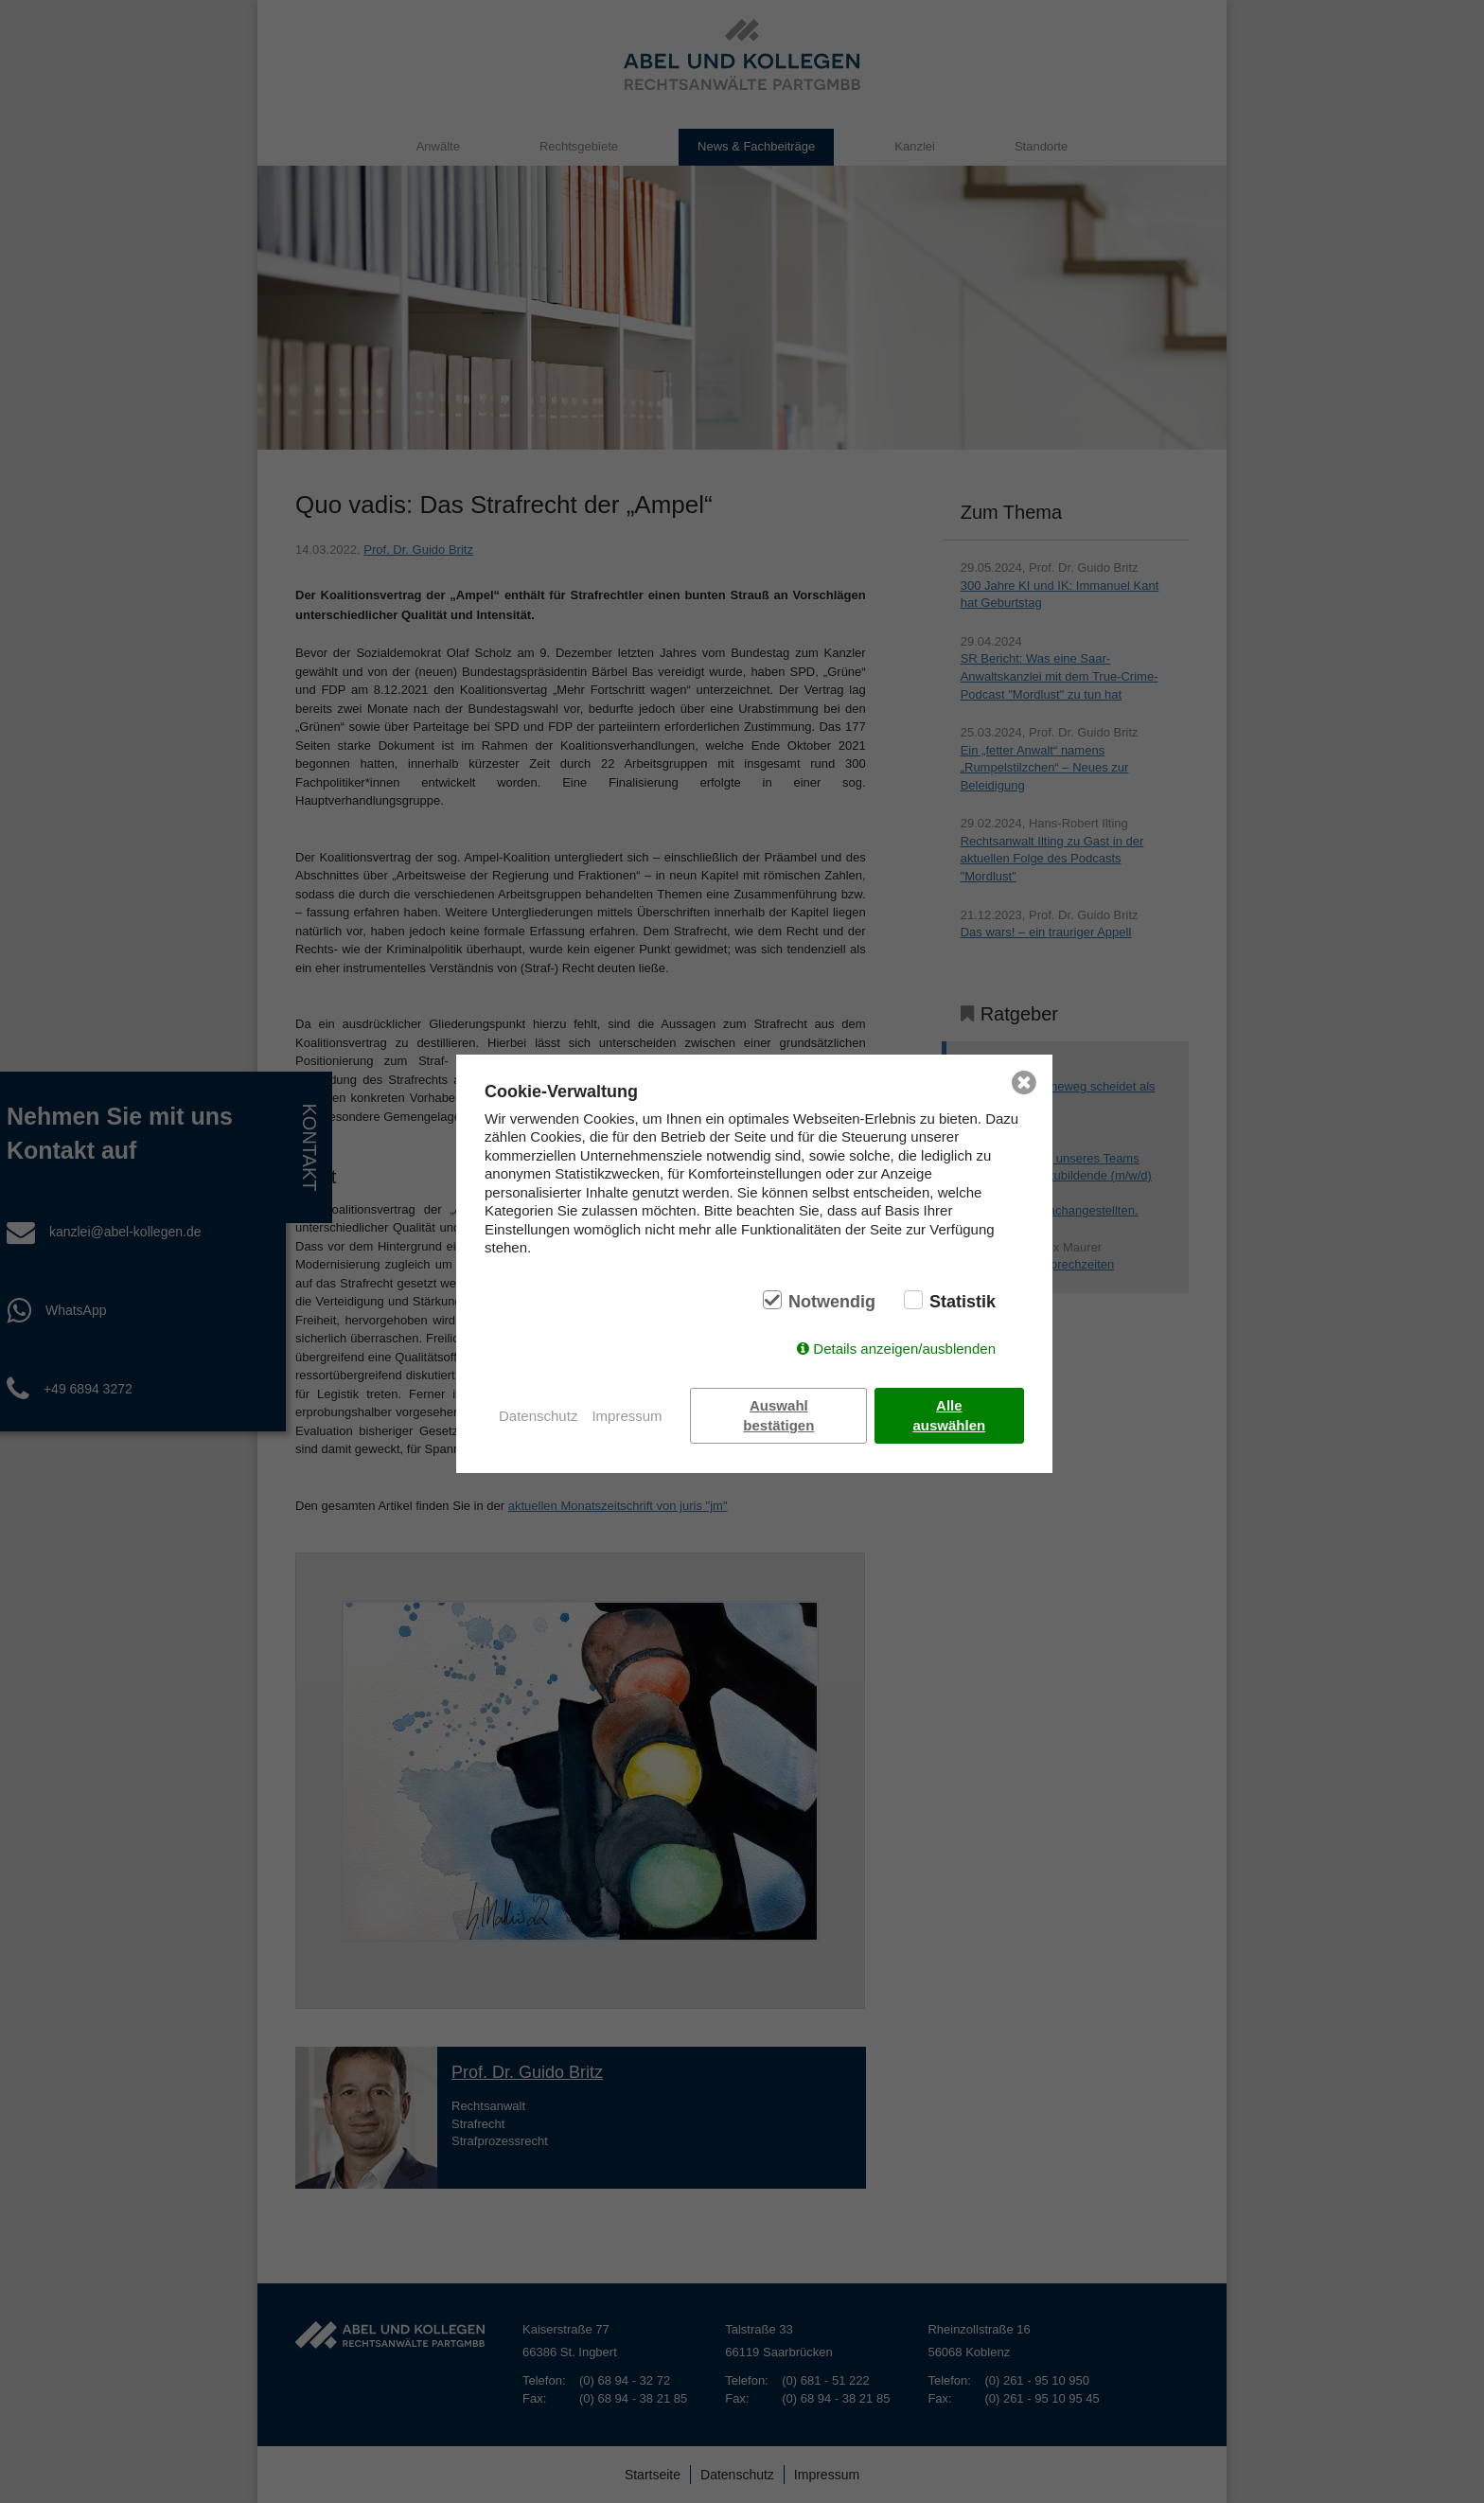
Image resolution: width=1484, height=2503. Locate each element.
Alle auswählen (949, 1415)
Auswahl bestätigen (779, 1415)
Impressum (627, 1416)
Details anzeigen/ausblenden (904, 1348)
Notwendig (831, 1301)
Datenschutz (538, 1416)
